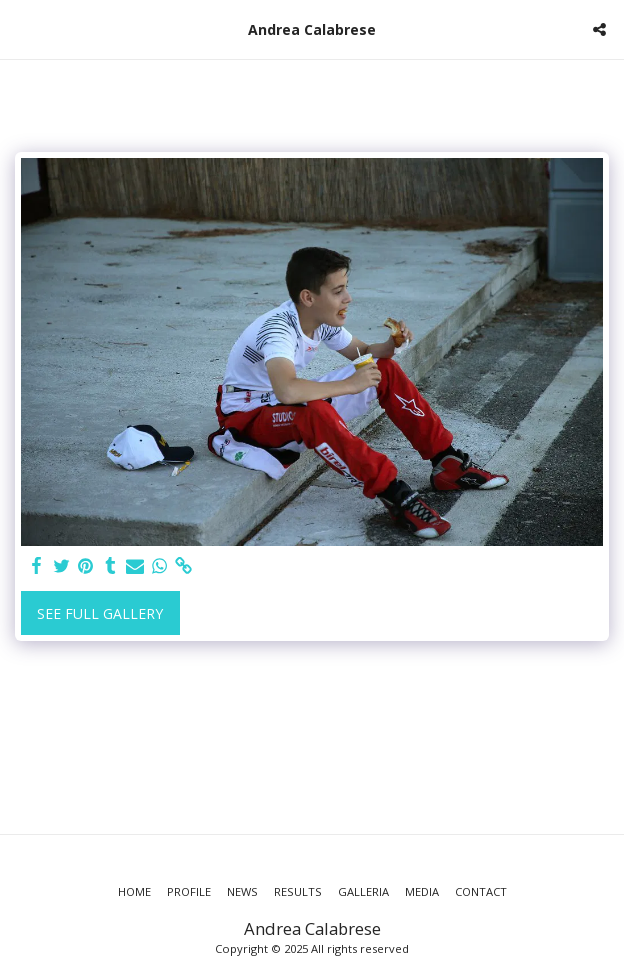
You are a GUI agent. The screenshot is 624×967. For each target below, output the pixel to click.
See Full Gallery (100, 613)
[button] (22, 28)
